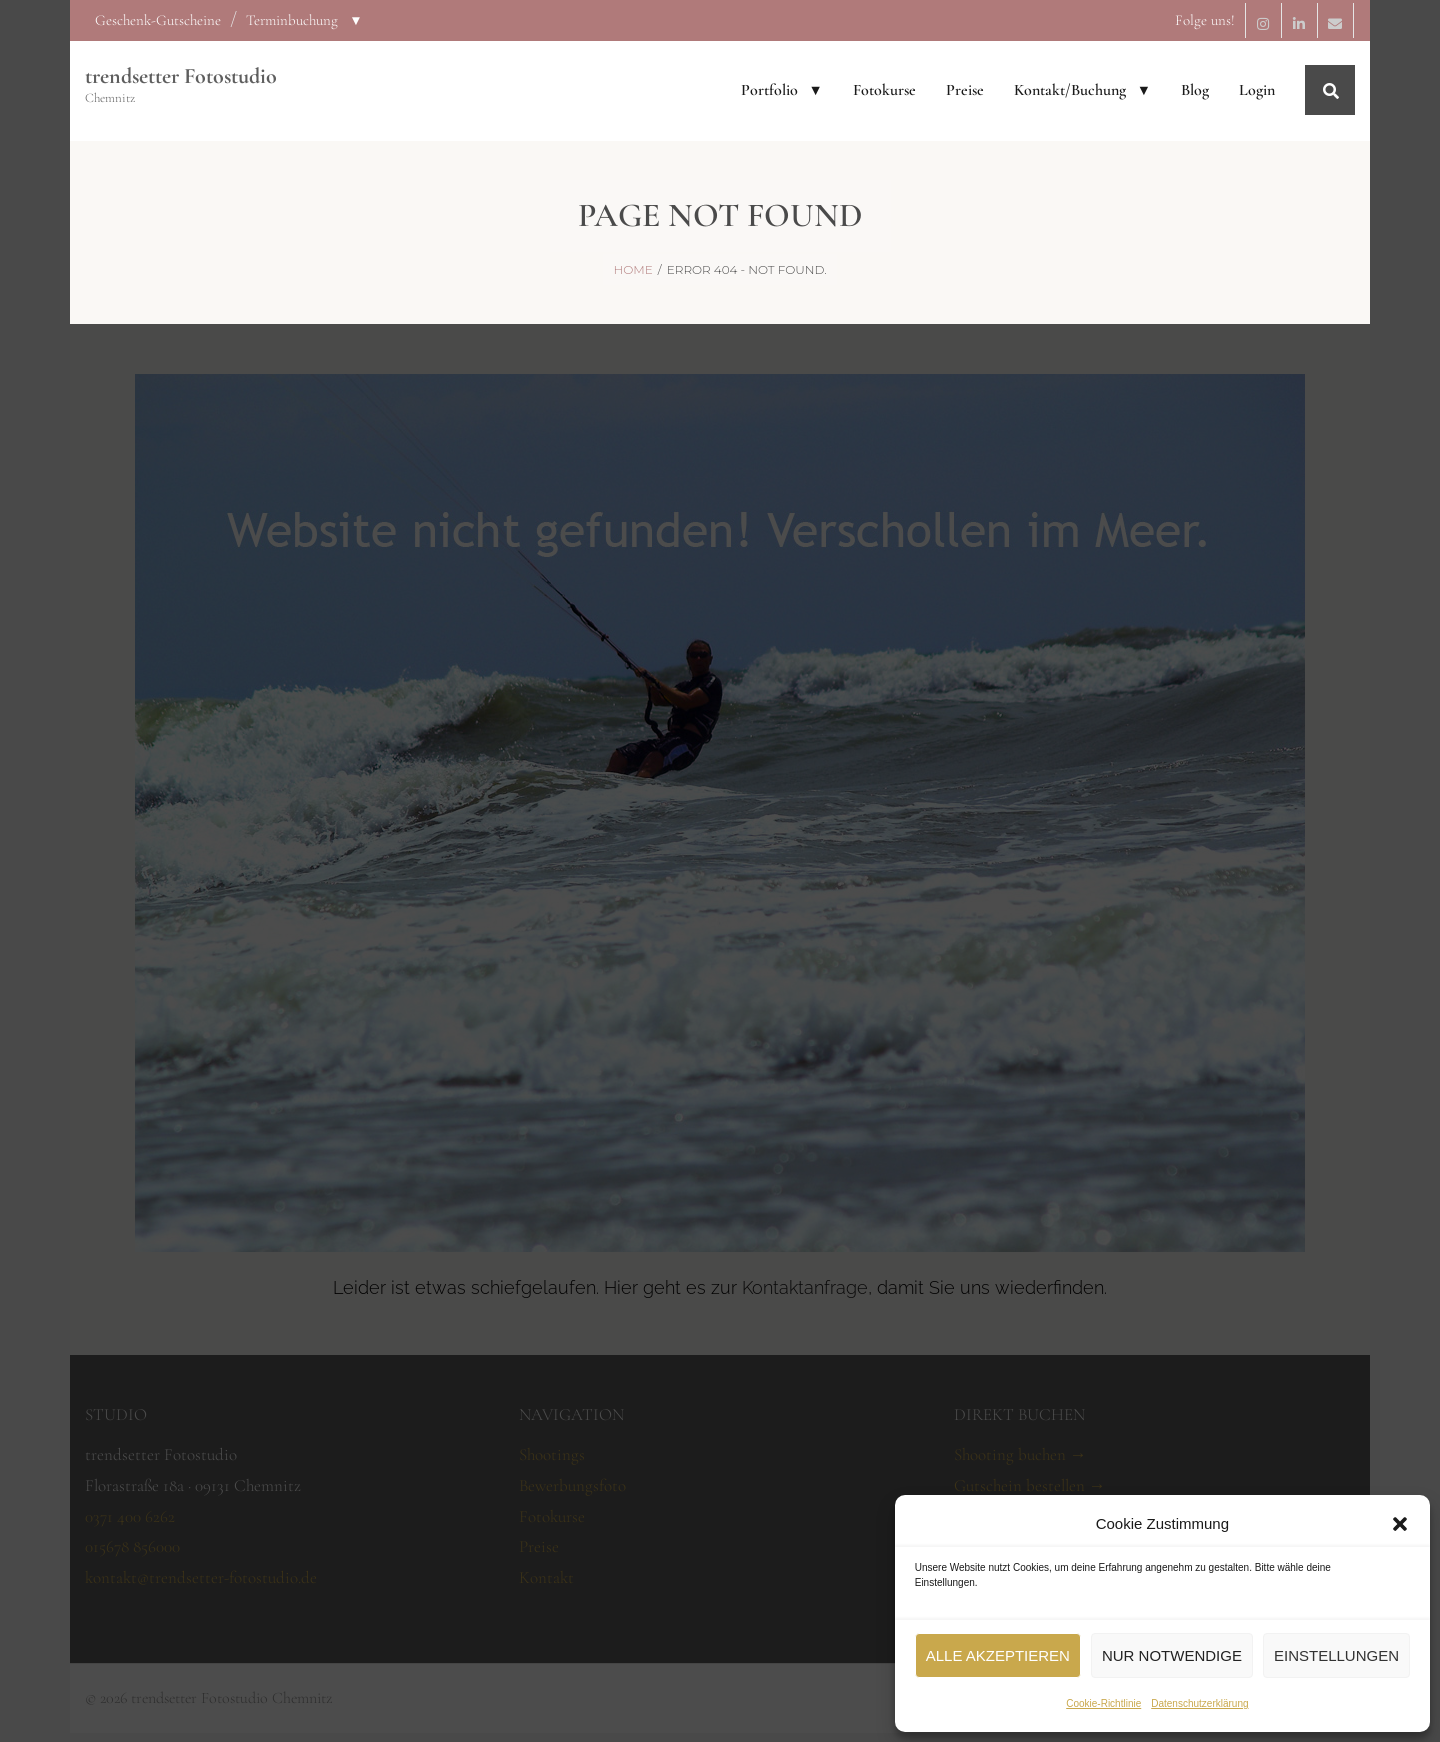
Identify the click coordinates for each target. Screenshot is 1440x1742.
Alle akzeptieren (998, 1655)
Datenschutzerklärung (1199, 1703)
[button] (1400, 1524)
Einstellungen (1336, 1655)
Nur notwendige (1172, 1655)
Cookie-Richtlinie (1103, 1703)
